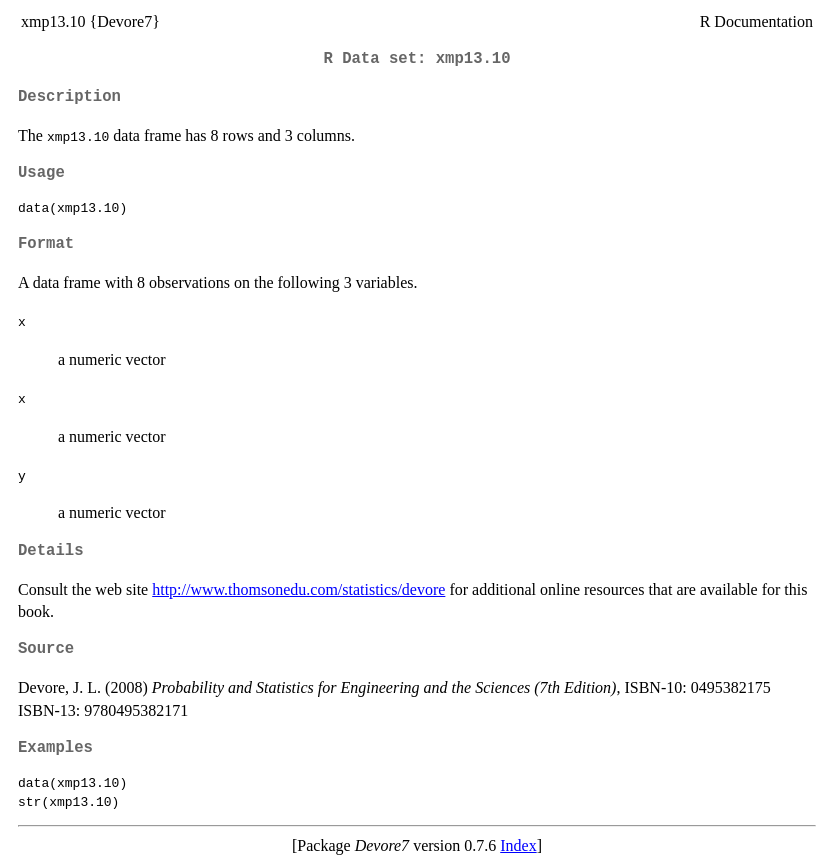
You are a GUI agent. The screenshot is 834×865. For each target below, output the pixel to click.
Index (518, 845)
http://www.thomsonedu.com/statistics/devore (298, 589)
